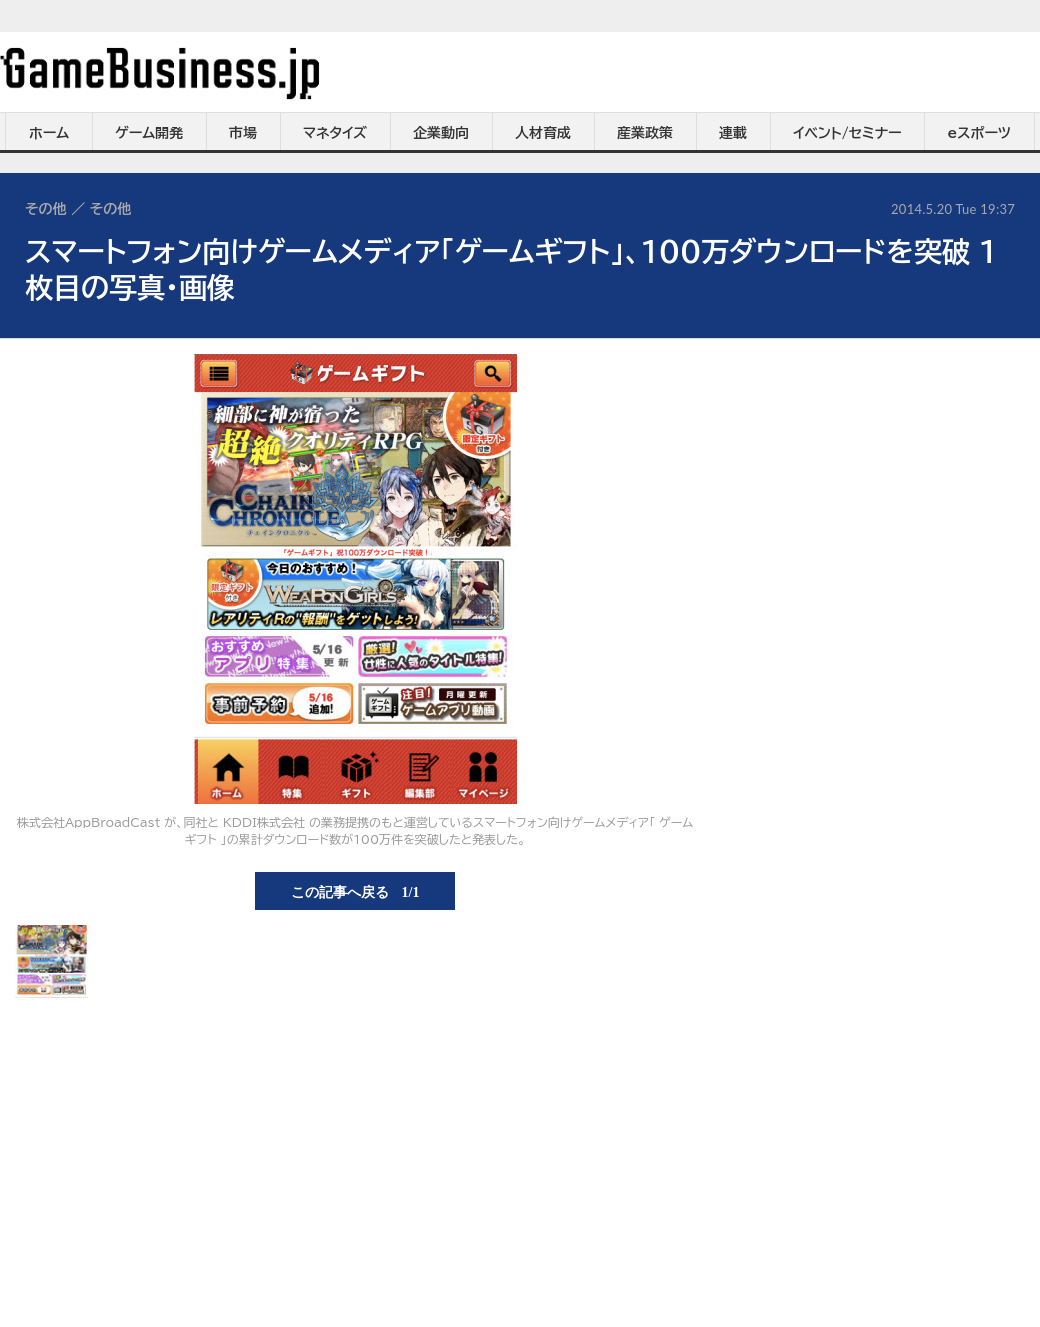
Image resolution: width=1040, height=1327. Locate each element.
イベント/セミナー (847, 133)
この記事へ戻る (355, 891)
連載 (733, 133)
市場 (243, 133)
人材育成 (543, 133)
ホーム (49, 133)
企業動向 (441, 133)
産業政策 (645, 133)
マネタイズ (335, 133)
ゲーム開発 (149, 133)
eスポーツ (979, 133)
